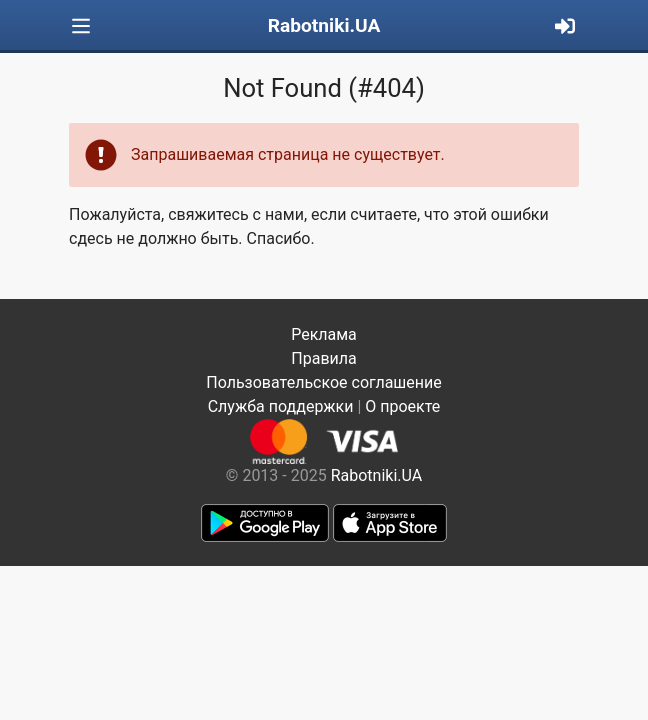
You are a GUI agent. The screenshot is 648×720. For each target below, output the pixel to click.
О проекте (402, 406)
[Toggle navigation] (81, 26)
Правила (323, 358)
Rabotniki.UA (324, 25)
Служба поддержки (281, 406)
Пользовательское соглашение (324, 382)
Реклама (324, 334)
